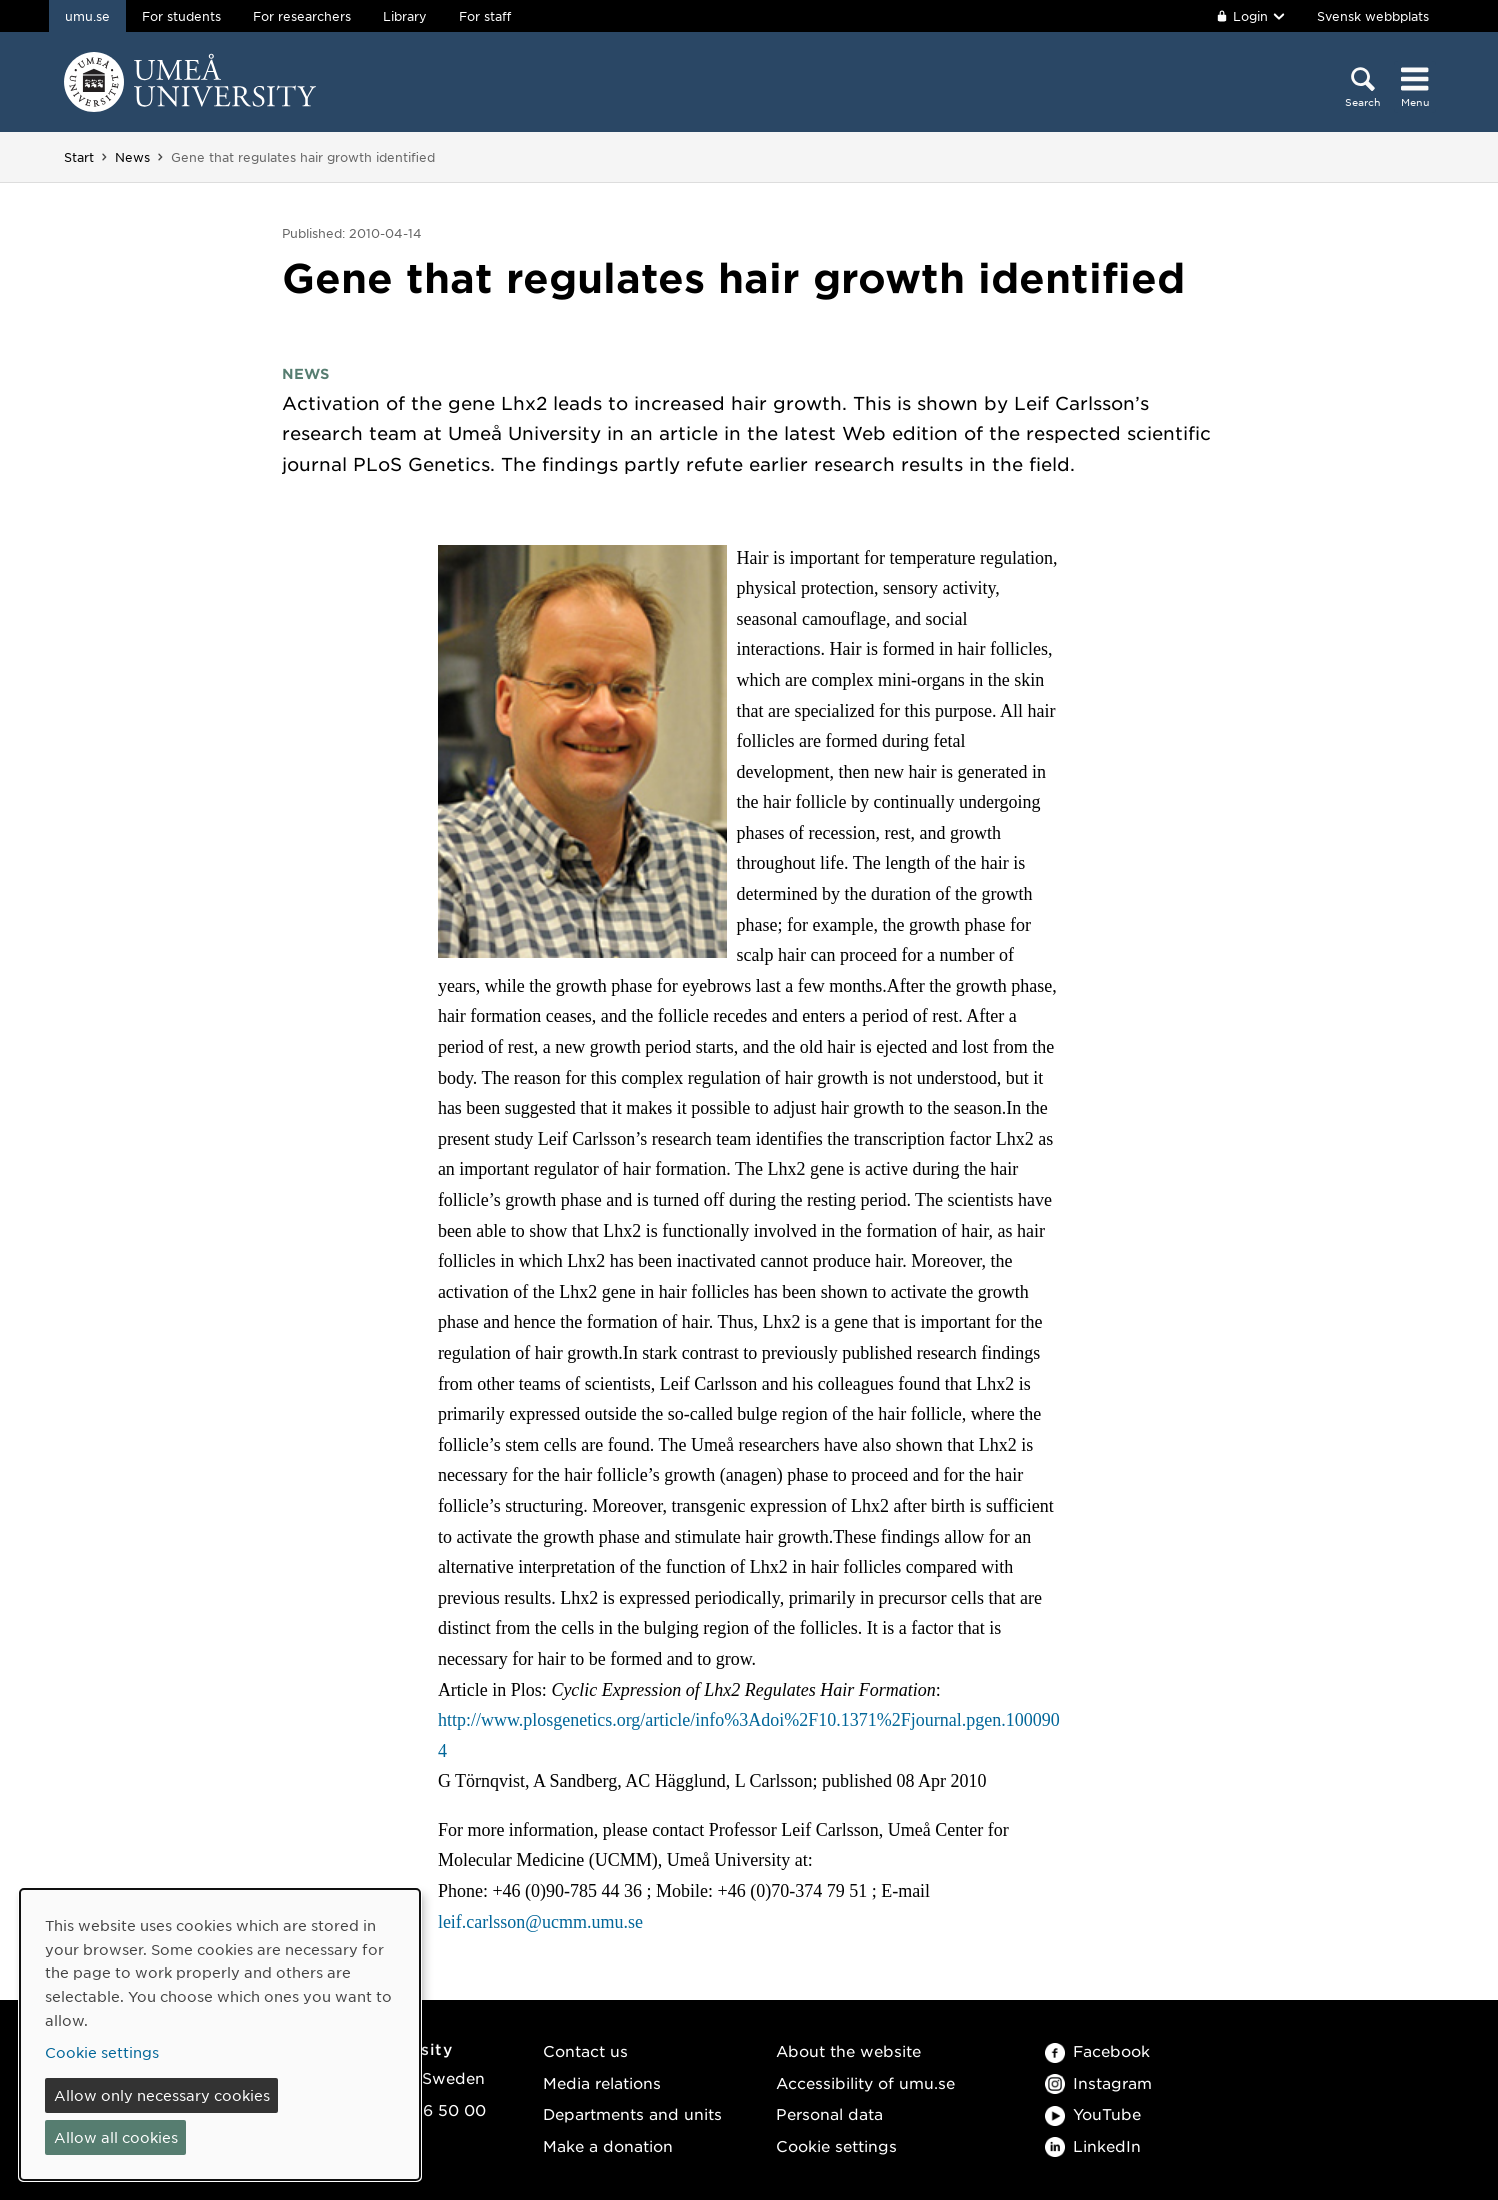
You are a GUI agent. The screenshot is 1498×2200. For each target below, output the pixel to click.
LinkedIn (1093, 2145)
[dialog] (220, 2034)
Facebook (1097, 2050)
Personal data (829, 2113)
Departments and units (632, 2113)
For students (181, 16)
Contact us (585, 2050)
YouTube (1093, 2113)
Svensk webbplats (1373, 16)
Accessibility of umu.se (865, 2082)
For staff (485, 16)
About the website (848, 2050)
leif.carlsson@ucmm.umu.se (540, 1922)
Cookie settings (836, 2145)
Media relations (602, 2082)
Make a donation (608, 2145)
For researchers (302, 16)
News (132, 157)
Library (405, 16)
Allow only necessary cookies (162, 2095)
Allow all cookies (116, 2137)
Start (79, 157)
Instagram (1098, 2082)
